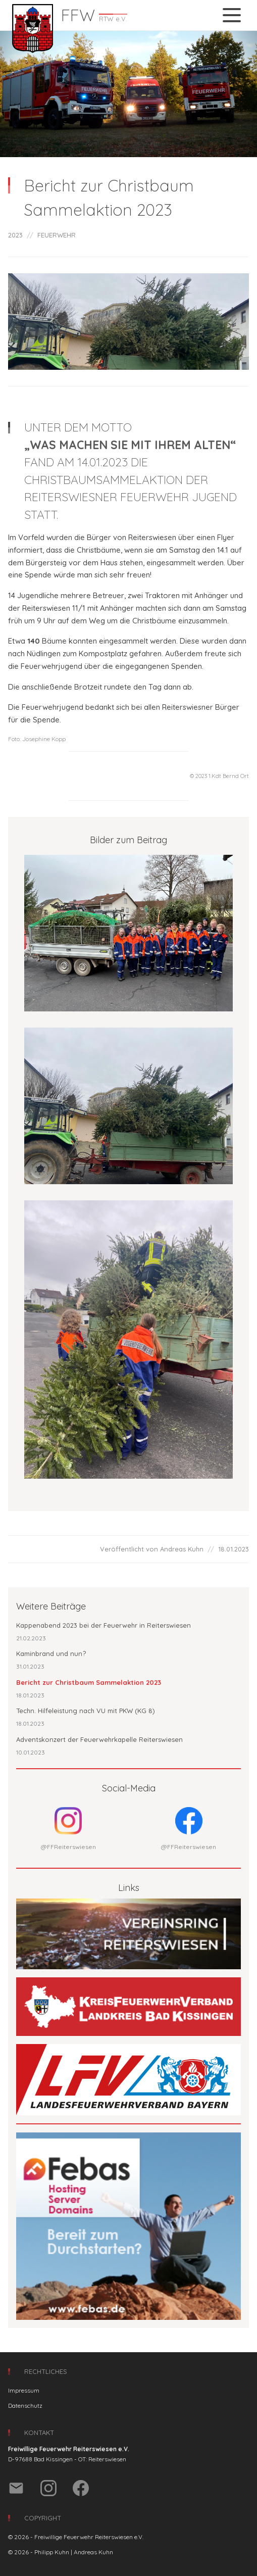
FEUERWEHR (56, 235)
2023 (15, 235)
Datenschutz (25, 2405)
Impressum (23, 2390)
